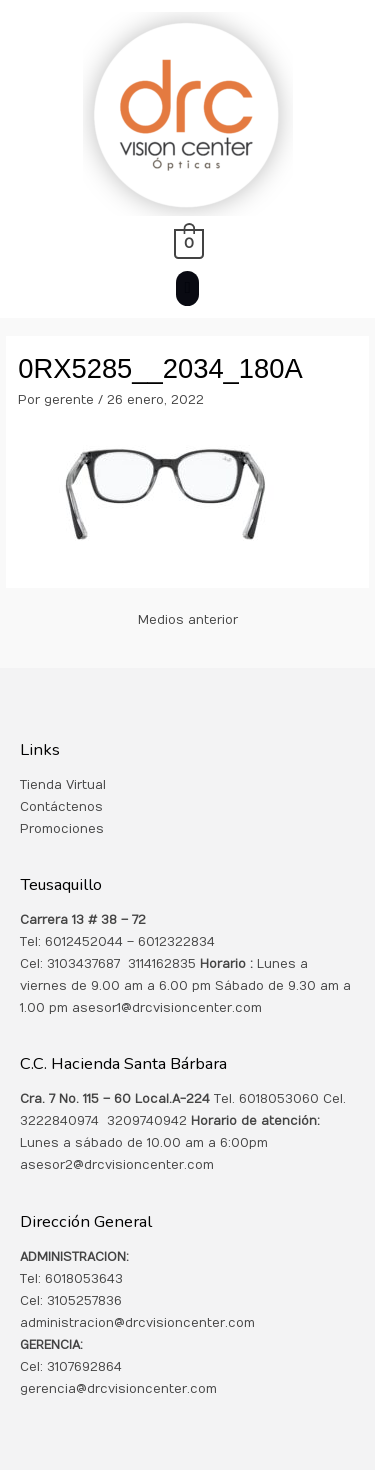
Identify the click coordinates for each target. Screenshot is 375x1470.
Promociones (62, 829)
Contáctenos (61, 807)
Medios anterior (188, 620)
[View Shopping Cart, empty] (187, 243)
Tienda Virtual (63, 785)
